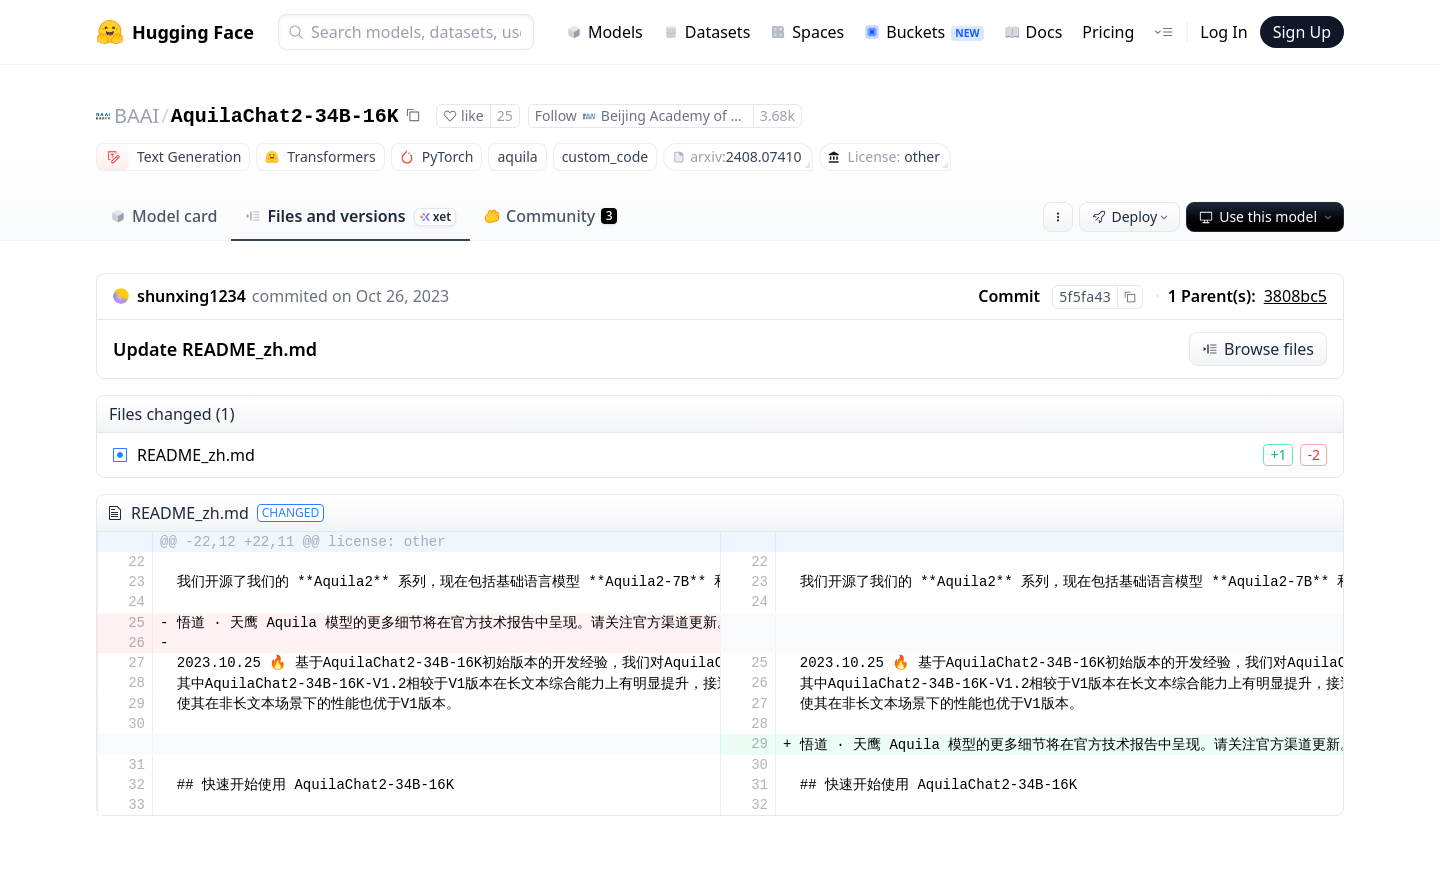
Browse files (1258, 349)
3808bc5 (1295, 296)
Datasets (707, 32)
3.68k (777, 115)
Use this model (1267, 216)
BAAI (136, 115)
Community (550, 216)
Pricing (1108, 32)
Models (604, 32)
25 (505, 115)
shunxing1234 (191, 296)
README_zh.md (196, 455)
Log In (1223, 32)
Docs (1033, 32)
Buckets (923, 32)
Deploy (1132, 216)
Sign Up (1302, 32)
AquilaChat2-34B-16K (285, 116)
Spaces (807, 32)
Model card (163, 216)
